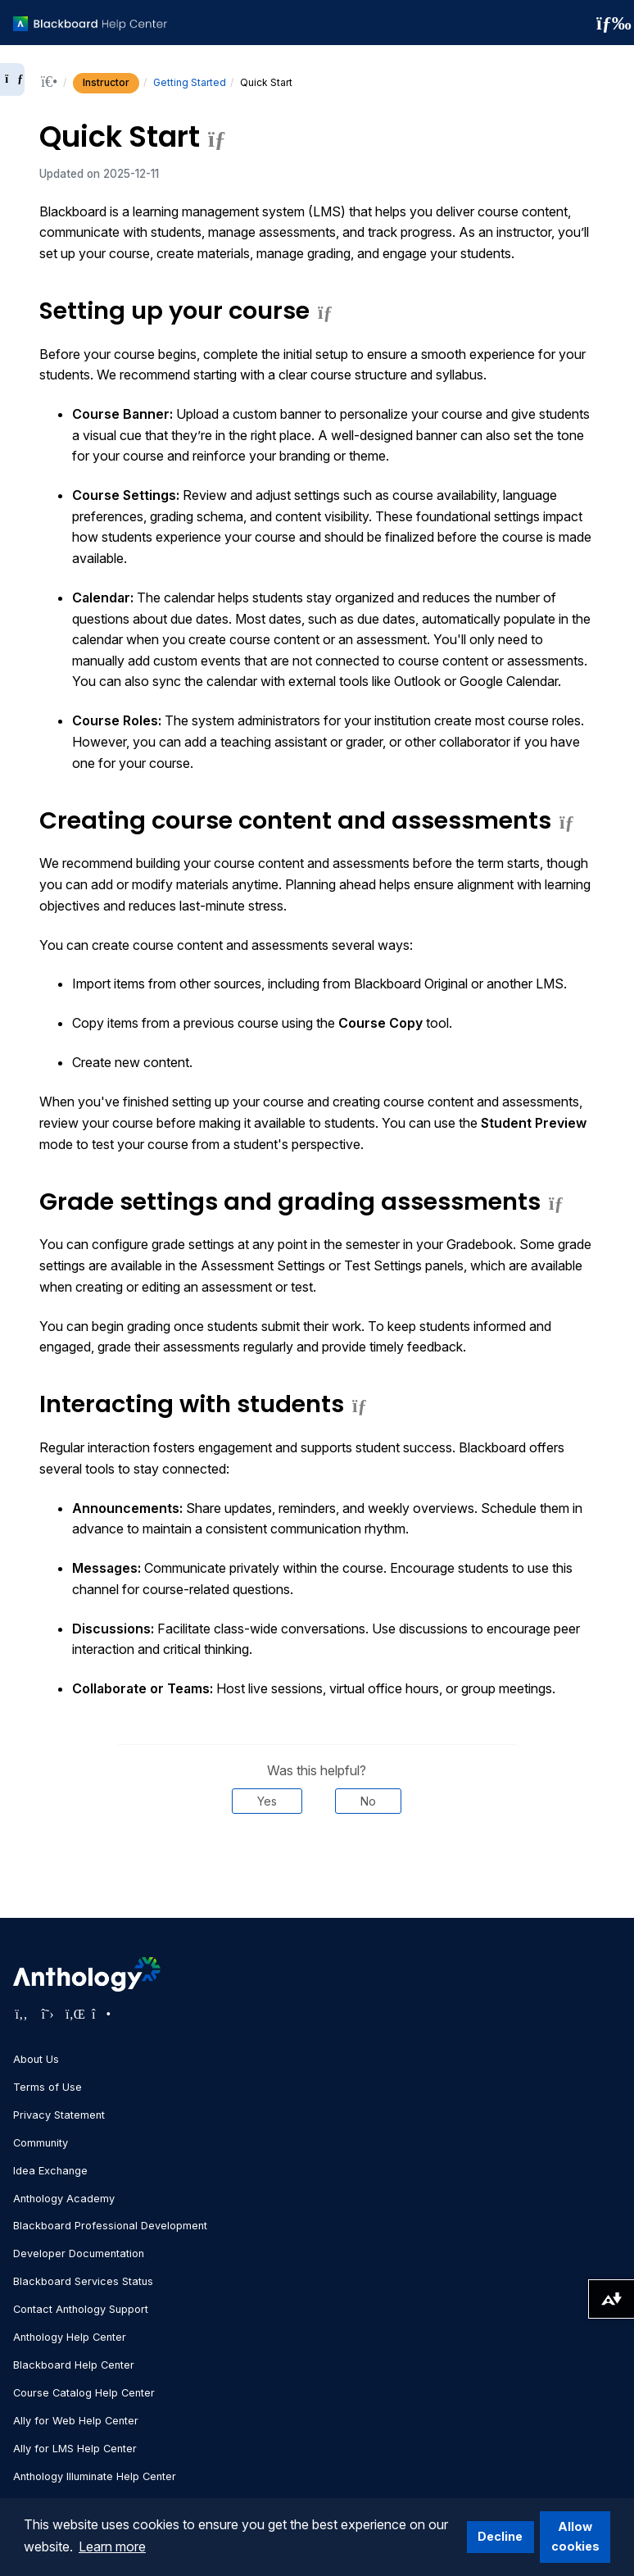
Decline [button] (500, 2536)
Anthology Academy (64, 2198)
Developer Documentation (78, 2253)
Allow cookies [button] (575, 2536)
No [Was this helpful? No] (368, 1801)
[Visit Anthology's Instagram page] (100, 2014)
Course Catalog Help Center (84, 2393)
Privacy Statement (59, 2115)
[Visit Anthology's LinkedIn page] (74, 2014)
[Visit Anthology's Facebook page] (21, 2014)
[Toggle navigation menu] (608, 23)
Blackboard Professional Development (110, 2225)
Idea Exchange (50, 2171)
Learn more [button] (112, 2546)
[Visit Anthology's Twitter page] (47, 2014)
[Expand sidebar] (12, 79)
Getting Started (189, 82)
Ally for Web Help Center (75, 2421)
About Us (36, 2059)
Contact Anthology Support (80, 2309)
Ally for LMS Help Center (75, 2448)
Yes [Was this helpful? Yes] (267, 1801)
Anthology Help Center (69, 2337)
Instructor (106, 82)
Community (40, 2143)
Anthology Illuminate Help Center (94, 2476)
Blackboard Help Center (73, 2365)
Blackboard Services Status (83, 2281)
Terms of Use (47, 2087)
